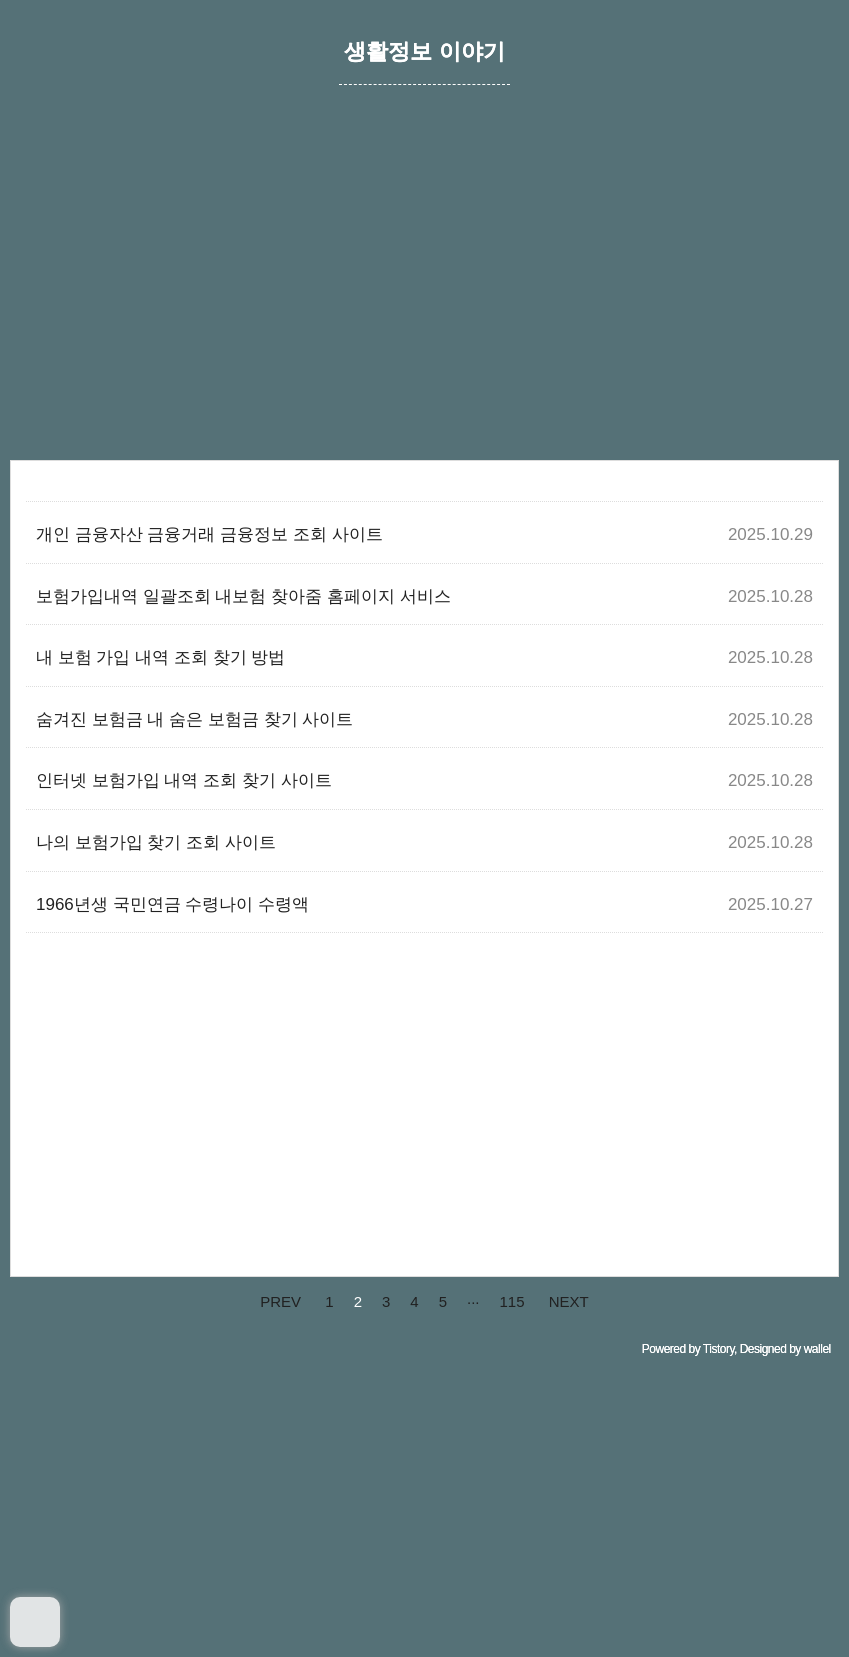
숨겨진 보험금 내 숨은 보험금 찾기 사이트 (194, 719)
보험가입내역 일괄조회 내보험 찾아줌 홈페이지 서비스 (243, 596)
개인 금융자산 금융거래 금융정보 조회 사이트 (209, 534)
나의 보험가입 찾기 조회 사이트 (156, 842)
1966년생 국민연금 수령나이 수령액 (172, 904)
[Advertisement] (424, 295)
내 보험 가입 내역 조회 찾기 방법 (160, 657)
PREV (280, 1301)
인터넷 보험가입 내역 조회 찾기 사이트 (184, 780)
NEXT (569, 1301)
